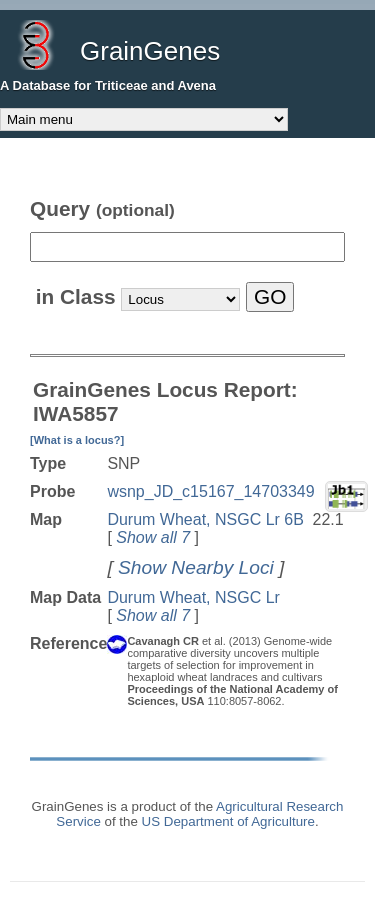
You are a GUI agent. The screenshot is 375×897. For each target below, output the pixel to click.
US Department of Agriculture (228, 821)
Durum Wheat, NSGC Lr (193, 597)
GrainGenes (150, 51)
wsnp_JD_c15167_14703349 (210, 491)
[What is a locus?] (77, 440)
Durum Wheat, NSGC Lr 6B (205, 519)
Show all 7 (153, 537)
